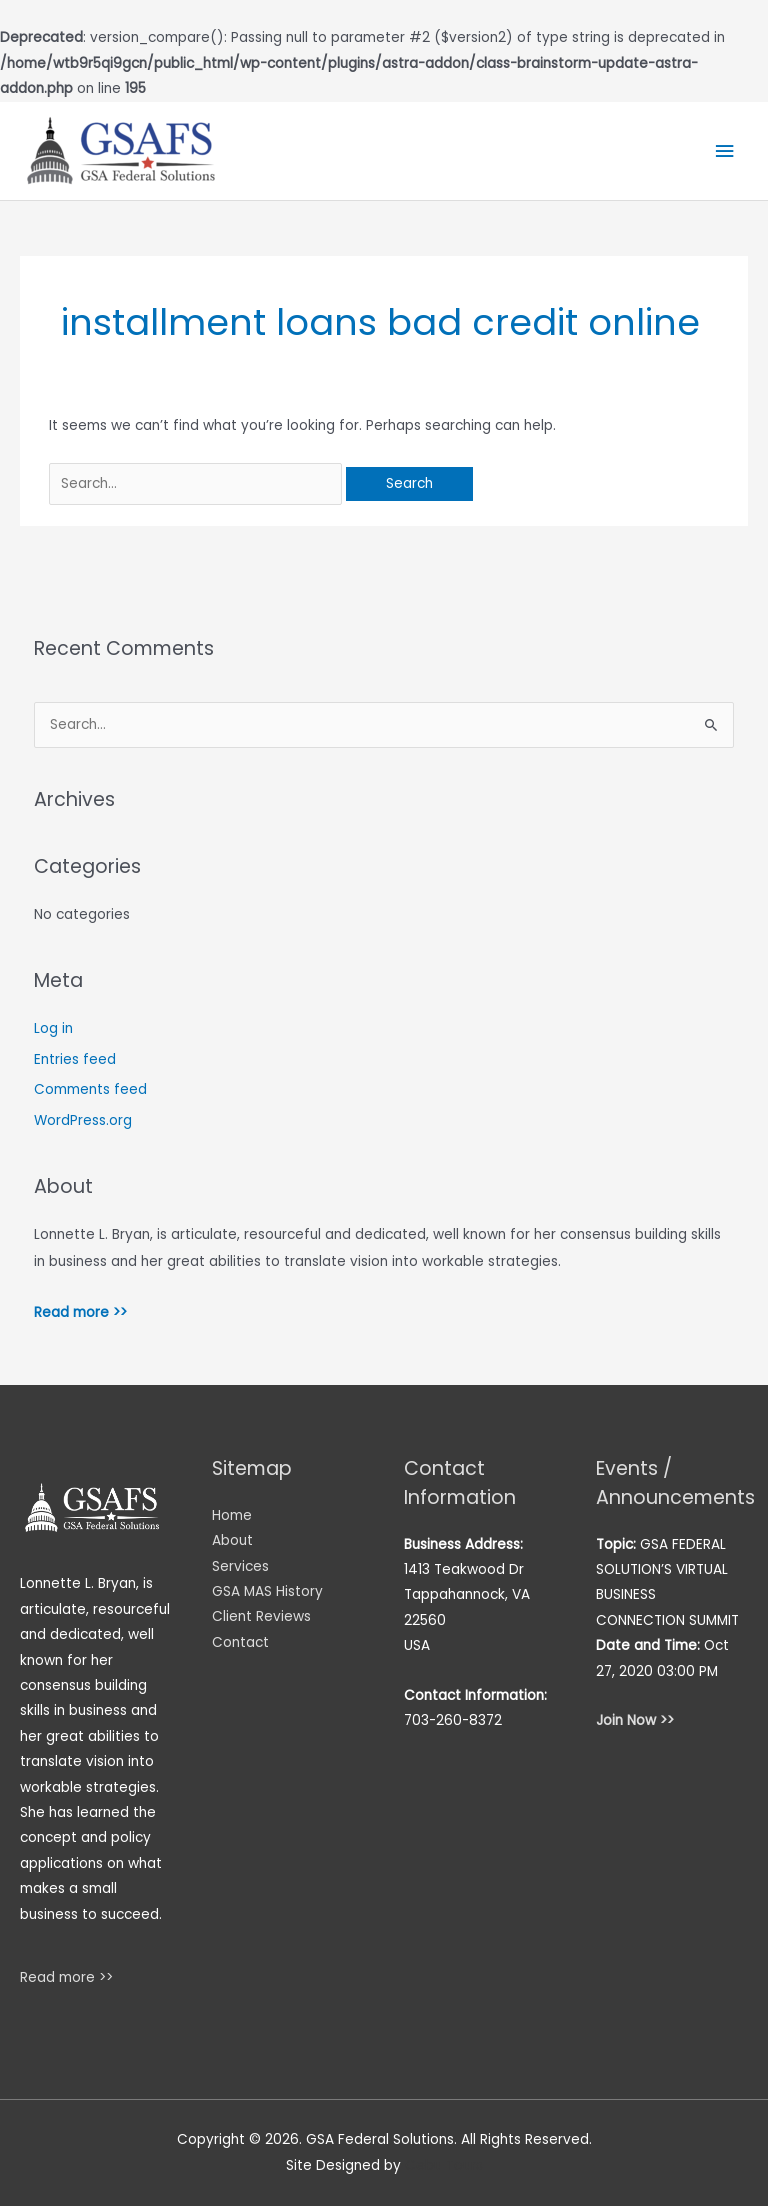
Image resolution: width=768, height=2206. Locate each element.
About (232, 1540)
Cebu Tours (444, 2165)
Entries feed (75, 1059)
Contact (240, 1642)
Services (240, 1566)
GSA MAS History (267, 1591)
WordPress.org (83, 1120)
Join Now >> (635, 1720)
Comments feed (90, 1089)
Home (232, 1515)
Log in (53, 1028)
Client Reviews (261, 1616)
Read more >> (80, 1312)
